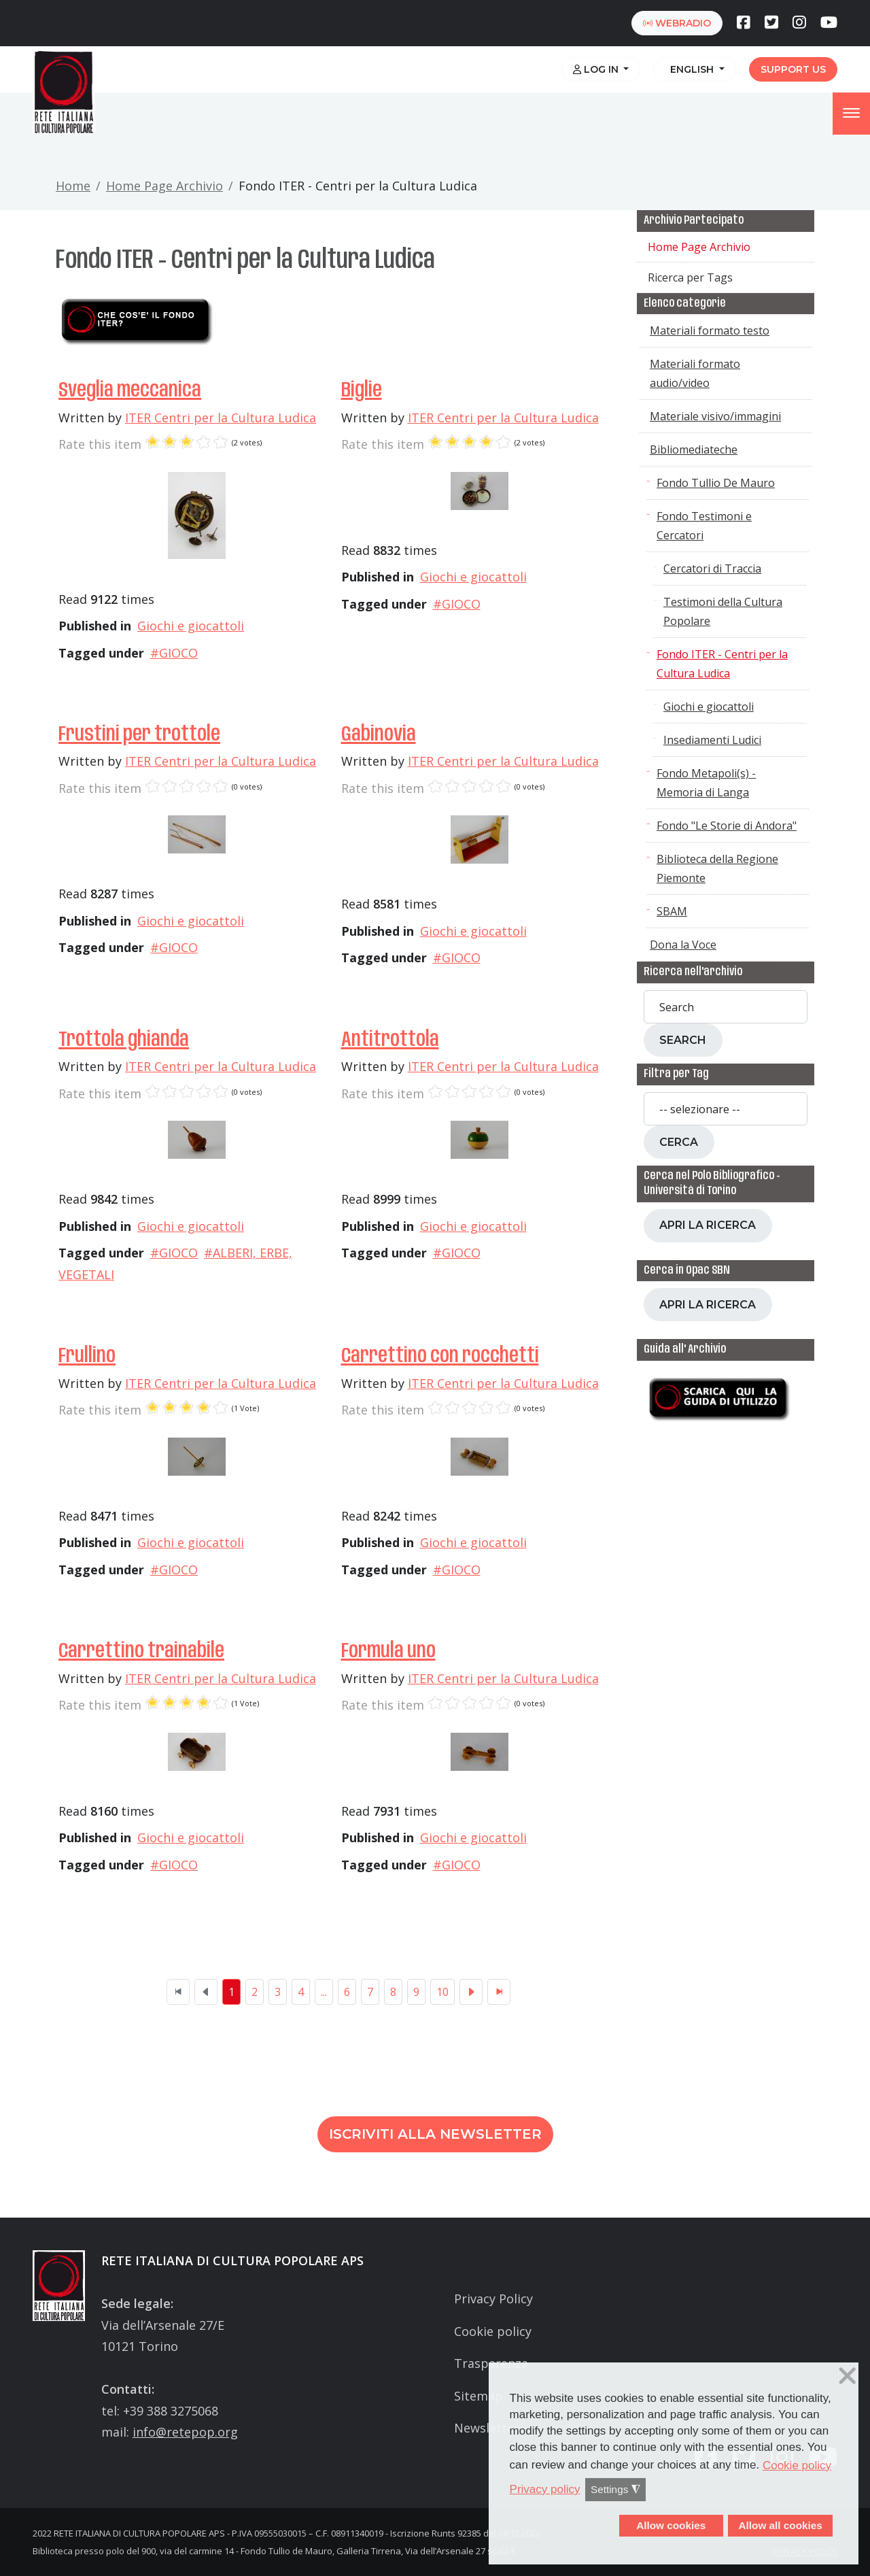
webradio (677, 23)
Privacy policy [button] (545, 2489)
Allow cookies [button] (671, 2525)
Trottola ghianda (123, 1040)
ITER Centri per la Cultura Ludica (220, 417)
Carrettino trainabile (141, 1651)
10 (442, 1991)
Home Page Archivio (164, 185)
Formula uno (388, 1651)
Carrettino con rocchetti (440, 1356)
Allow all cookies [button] (780, 2525)
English (690, 69)
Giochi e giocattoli (190, 625)
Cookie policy (493, 2331)
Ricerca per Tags (690, 277)
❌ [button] (847, 2376)
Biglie (361, 390)
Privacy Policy (493, 2298)
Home (73, 185)
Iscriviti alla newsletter (435, 2134)
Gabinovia (378, 735)
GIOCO (178, 653)
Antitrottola (390, 1040)
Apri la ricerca (707, 1225)
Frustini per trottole (139, 735)
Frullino (87, 1356)
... (324, 1991)
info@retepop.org (185, 2432)
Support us (793, 69)
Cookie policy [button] (797, 2465)
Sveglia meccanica (129, 390)
